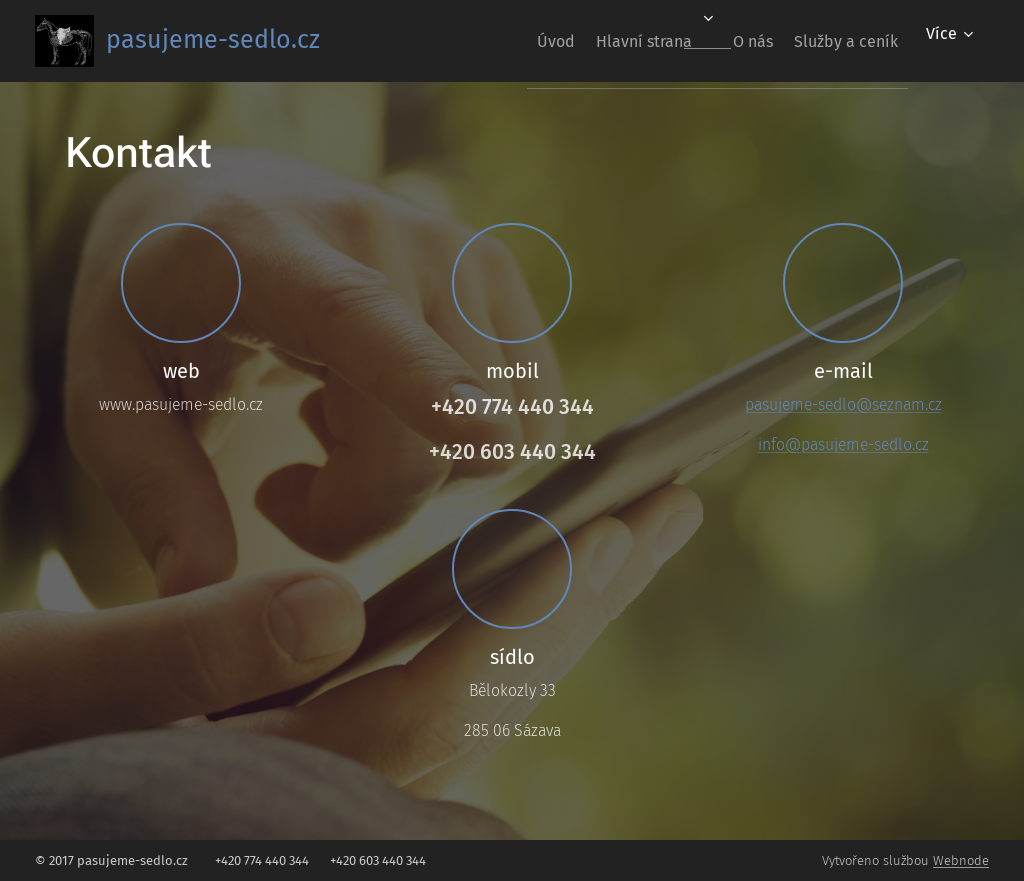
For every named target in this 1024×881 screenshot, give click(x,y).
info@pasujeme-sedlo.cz (843, 444)
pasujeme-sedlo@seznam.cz (843, 404)
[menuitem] (509, 41)
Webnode (961, 860)
